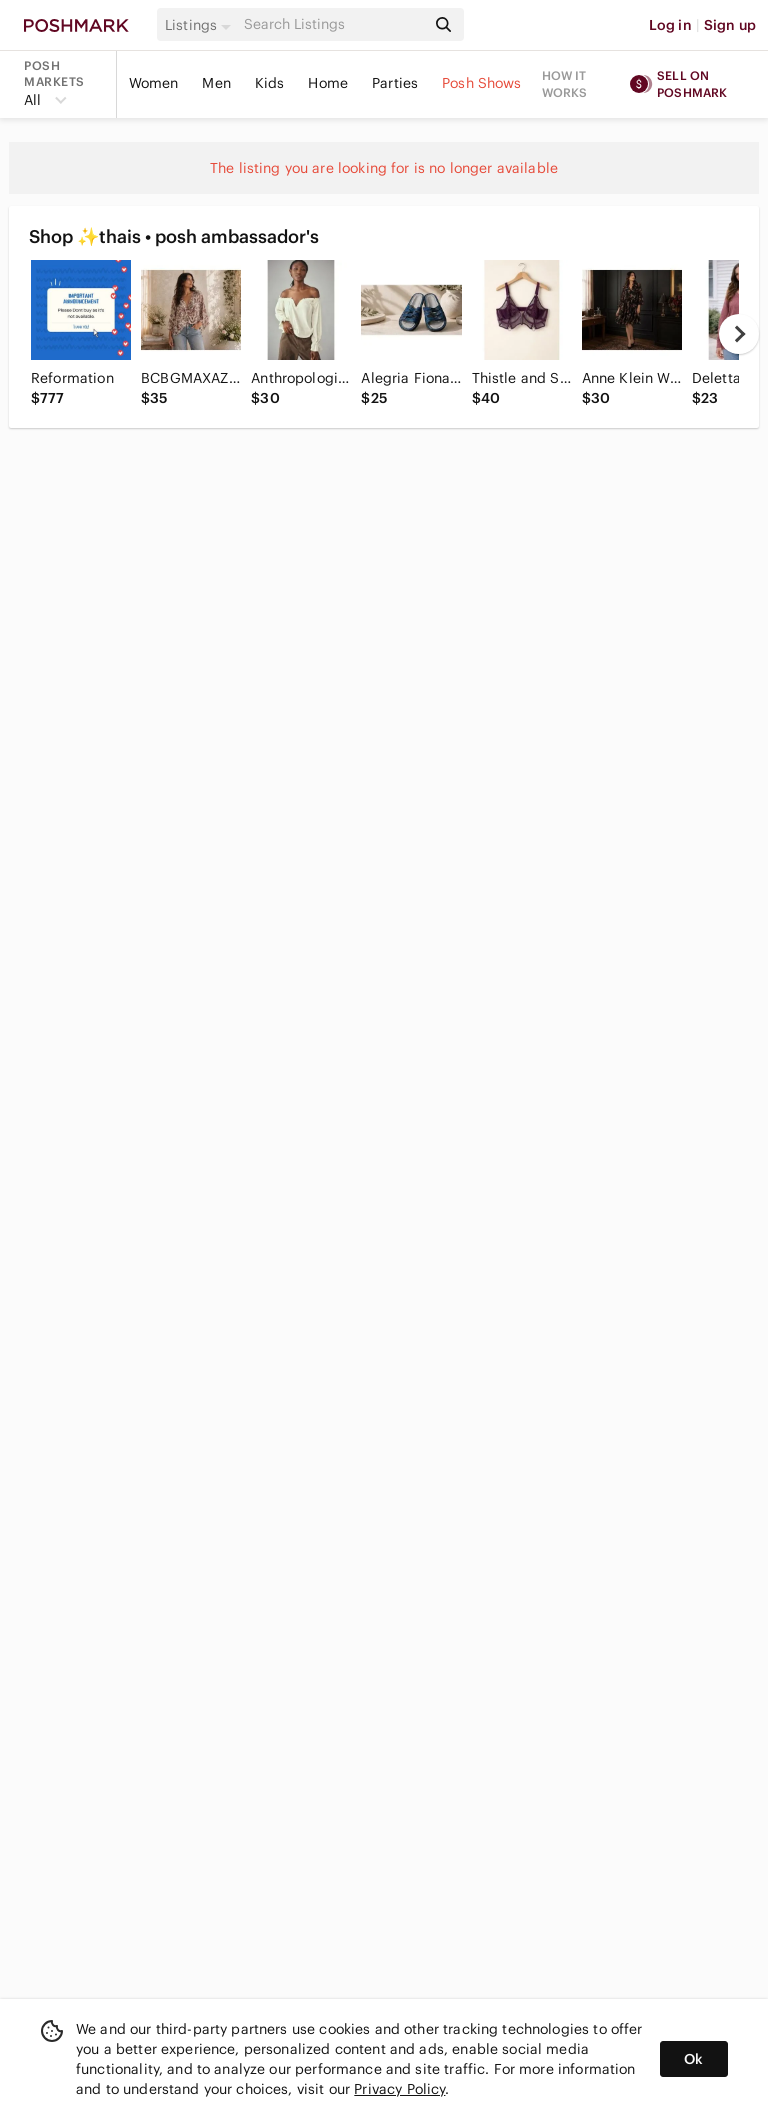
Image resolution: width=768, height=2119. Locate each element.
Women (154, 83)
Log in (670, 25)
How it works (565, 84)
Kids (270, 83)
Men (216, 83)
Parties (395, 83)
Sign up (730, 25)
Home (328, 83)
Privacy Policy (399, 2089)
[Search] (333, 24)
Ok (693, 2059)
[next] (739, 334)
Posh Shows (482, 83)
